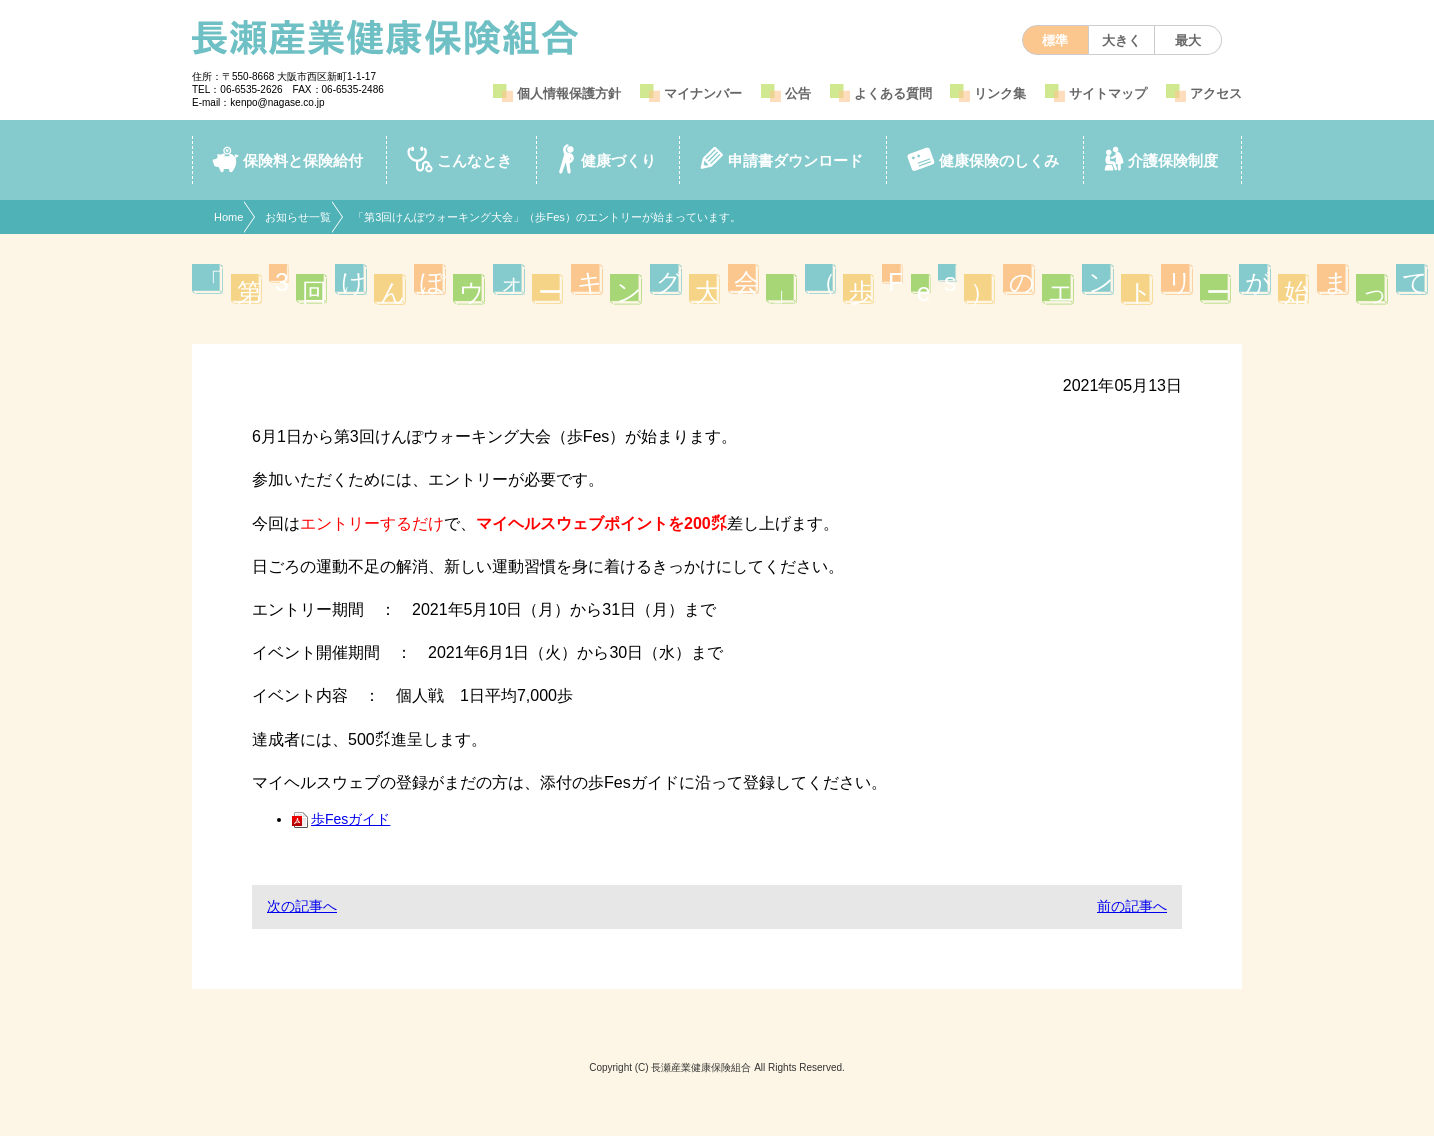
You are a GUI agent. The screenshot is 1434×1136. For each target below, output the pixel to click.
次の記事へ (302, 906)
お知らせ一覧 (298, 217)
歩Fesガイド (341, 819)
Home (228, 217)
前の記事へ (1132, 906)
